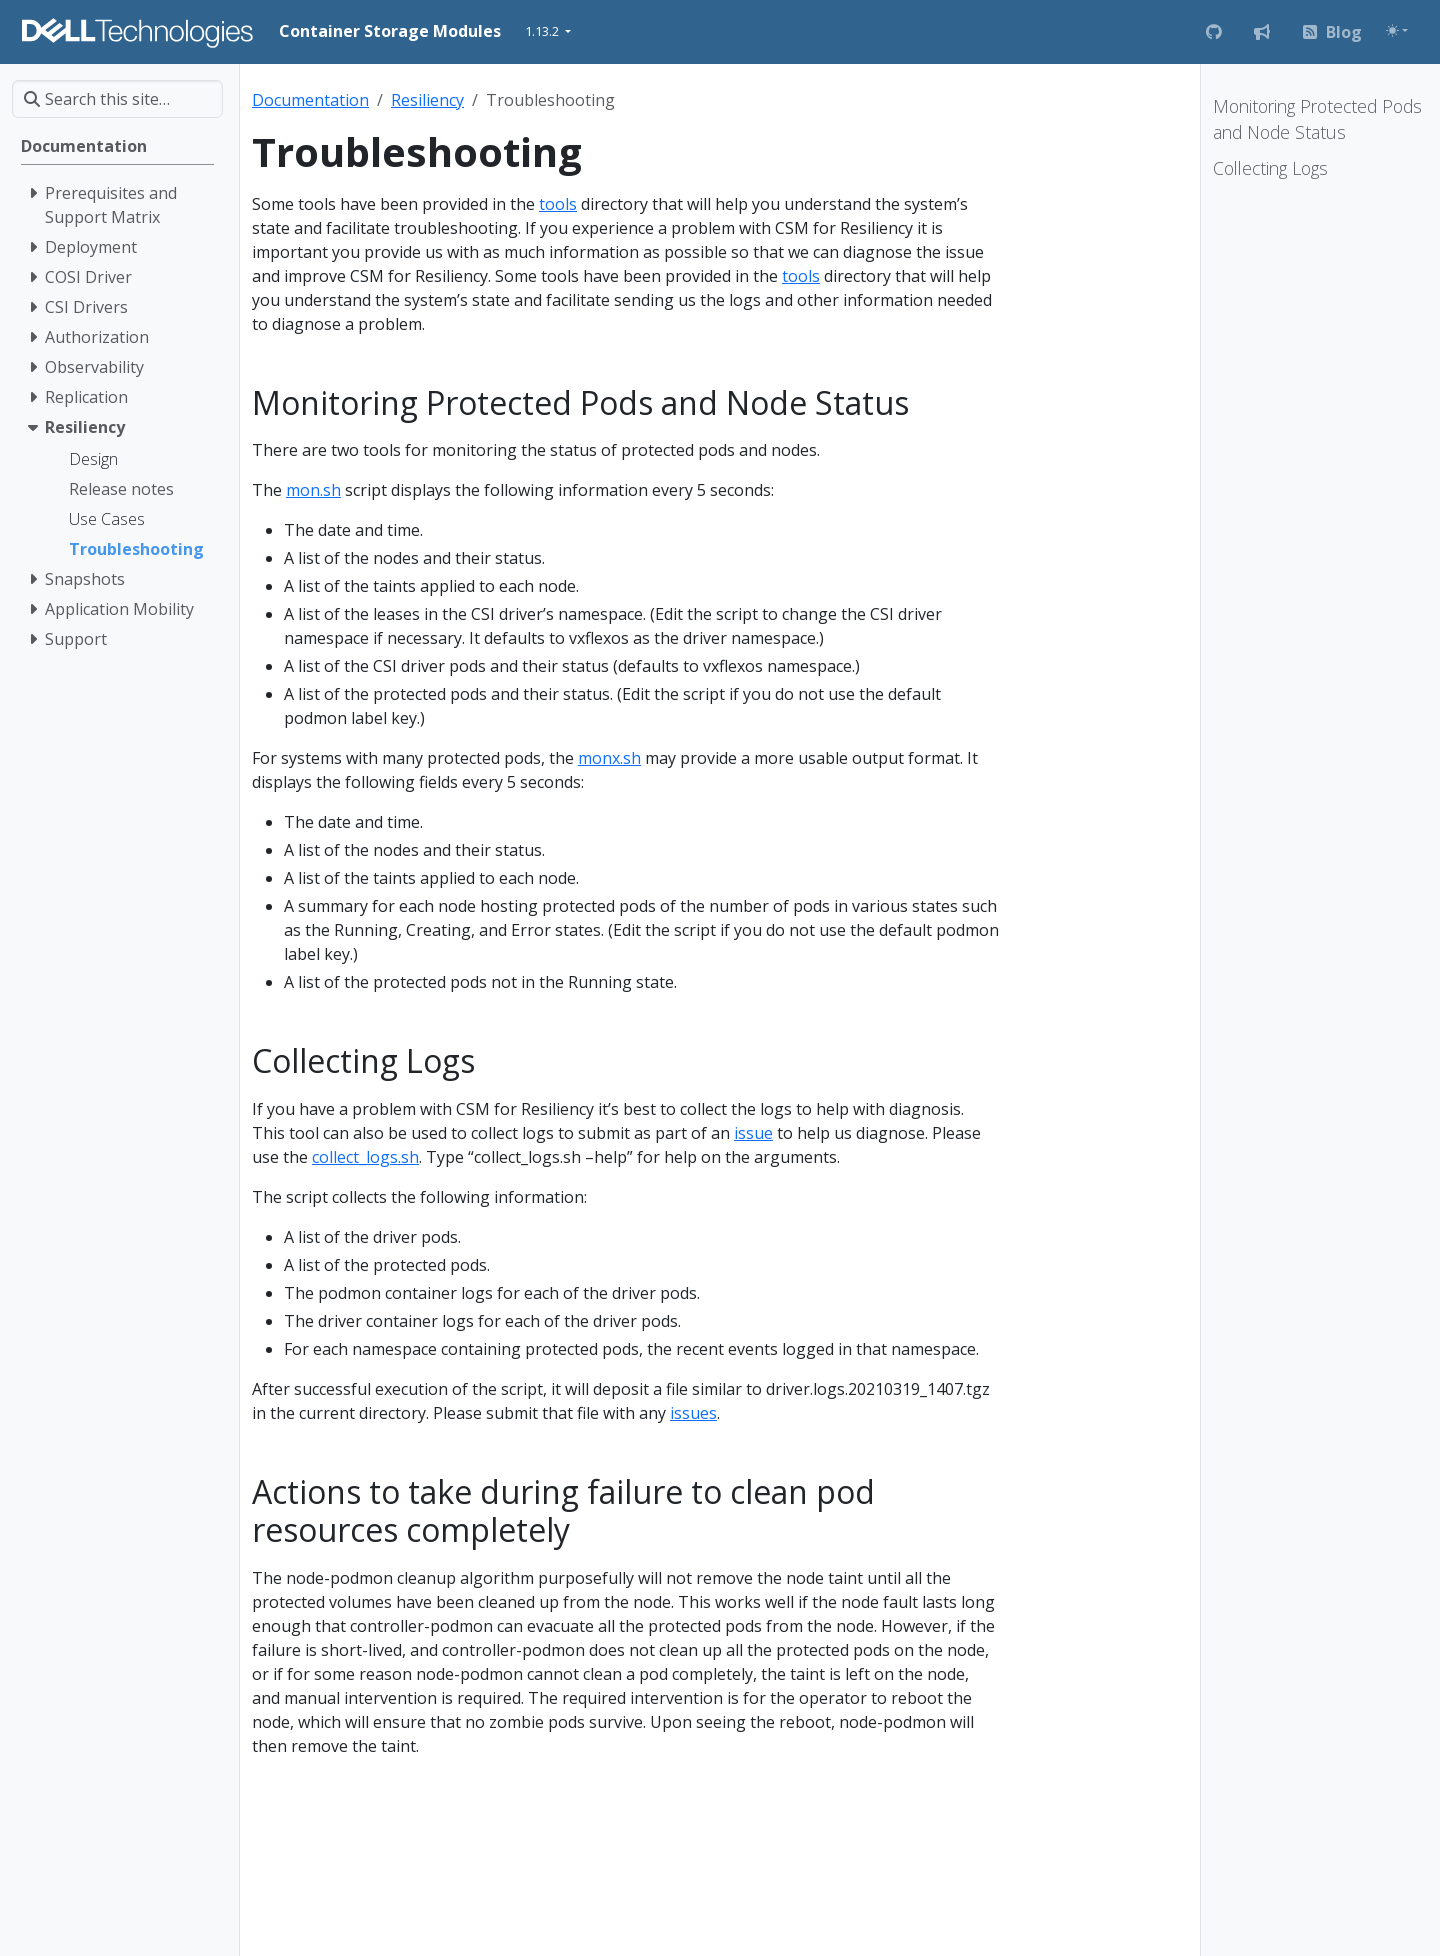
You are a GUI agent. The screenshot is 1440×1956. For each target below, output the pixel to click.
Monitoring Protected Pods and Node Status (1317, 119)
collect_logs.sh (365, 1157)
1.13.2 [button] (543, 31)
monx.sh (609, 758)
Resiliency (427, 100)
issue (753, 1133)
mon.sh (313, 490)
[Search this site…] (117, 99)
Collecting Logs (1270, 168)
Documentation (310, 100)
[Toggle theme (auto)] (1397, 30)
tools (558, 204)
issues (693, 1413)
